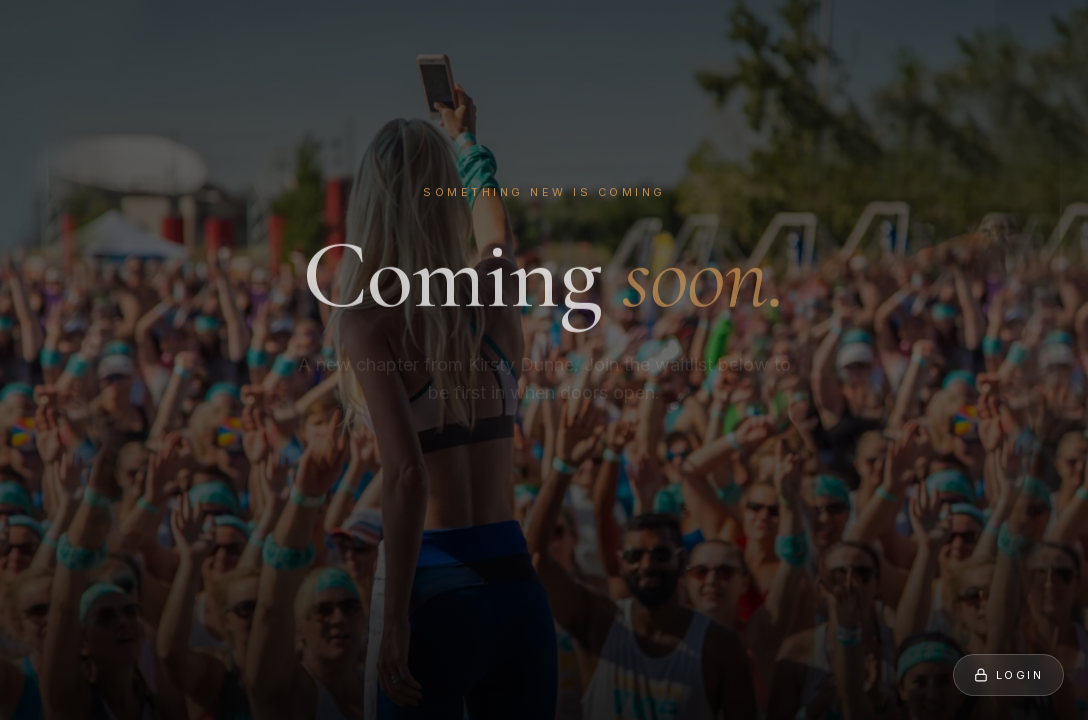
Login (1008, 675)
